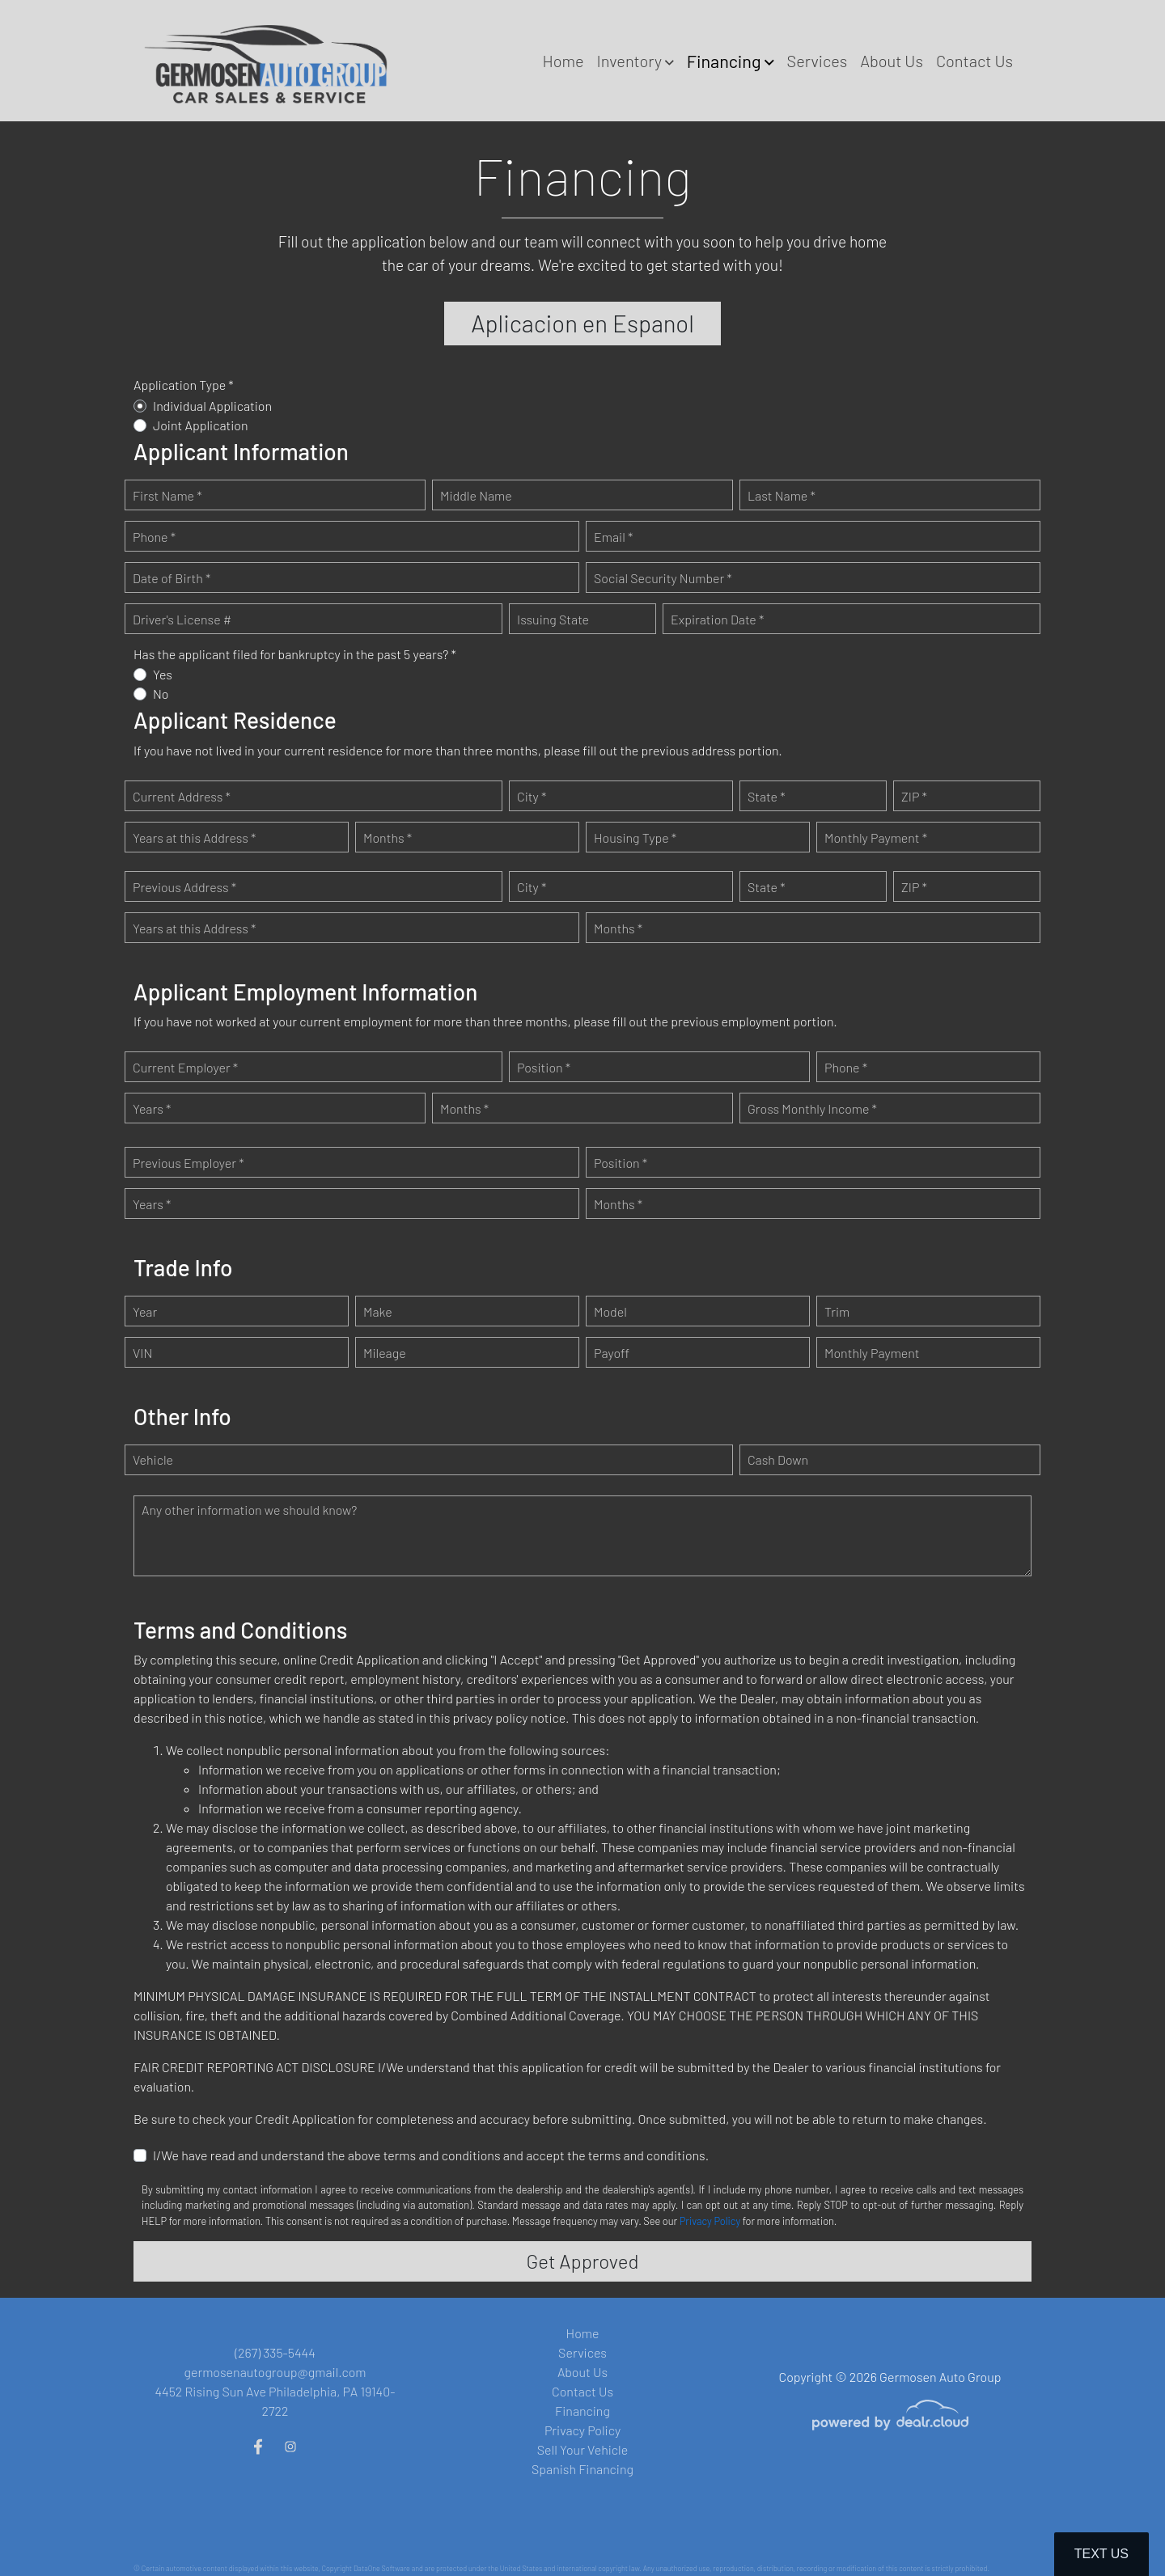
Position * (543, 1070)
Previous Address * (184, 890)
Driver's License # (182, 621)
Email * (613, 539)
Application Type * (183, 387)
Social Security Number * (663, 580)
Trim (836, 1314)
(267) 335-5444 (275, 2352)
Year (145, 1314)
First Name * (167, 497)
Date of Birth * (171, 580)
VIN (142, 1356)
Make (377, 1314)
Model (610, 1314)
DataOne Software (382, 2568)
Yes (162, 677)
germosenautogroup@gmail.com (275, 2371)
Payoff (611, 1356)
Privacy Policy (710, 2224)
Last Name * (782, 497)
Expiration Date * (717, 621)
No (161, 696)
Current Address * (182, 799)
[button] (635, 60)
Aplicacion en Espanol (583, 325)
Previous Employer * (188, 1166)
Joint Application (200, 428)
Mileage (384, 1356)
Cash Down (778, 1462)
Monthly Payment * (875, 840)
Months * (387, 840)
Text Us (1101, 2554)
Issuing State (553, 621)
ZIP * (914, 799)
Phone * (154, 539)
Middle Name (476, 497)
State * (767, 799)
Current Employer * (185, 1070)
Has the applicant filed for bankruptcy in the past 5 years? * (294, 657)
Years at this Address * (194, 840)
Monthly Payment (872, 1356)
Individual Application (212, 409)
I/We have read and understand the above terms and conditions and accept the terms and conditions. (431, 2158)
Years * (152, 1111)
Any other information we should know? (249, 1513)
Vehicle (153, 1462)
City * (531, 799)
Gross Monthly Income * (812, 1111)
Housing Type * (635, 840)
